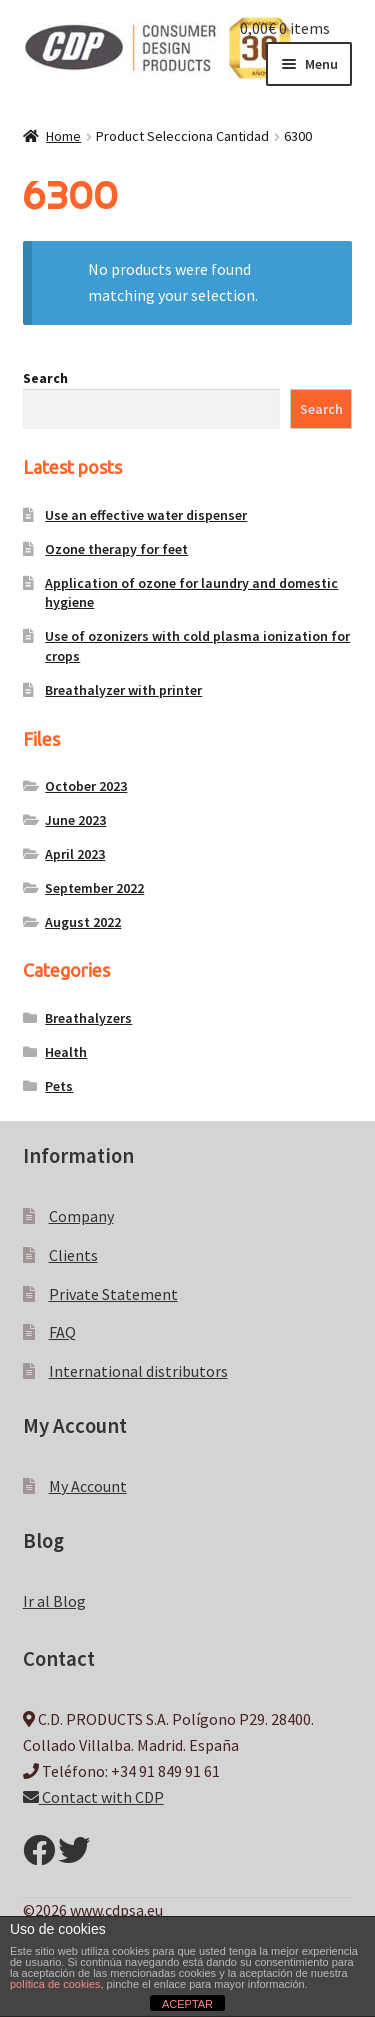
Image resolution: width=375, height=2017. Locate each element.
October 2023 (86, 786)
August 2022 (83, 922)
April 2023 (75, 854)
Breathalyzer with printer (123, 690)
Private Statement (113, 1294)
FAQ (62, 1332)
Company (81, 1216)
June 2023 (75, 820)
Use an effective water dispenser (146, 515)
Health (66, 1052)
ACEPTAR (187, 2004)
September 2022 (94, 888)
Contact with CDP (93, 1797)
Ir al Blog (54, 1601)
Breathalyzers (88, 1018)
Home (63, 136)
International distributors (138, 1371)
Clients (73, 1255)
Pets (59, 1086)
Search (45, 378)
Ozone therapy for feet (116, 549)
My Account (88, 1486)
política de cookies (55, 1984)
